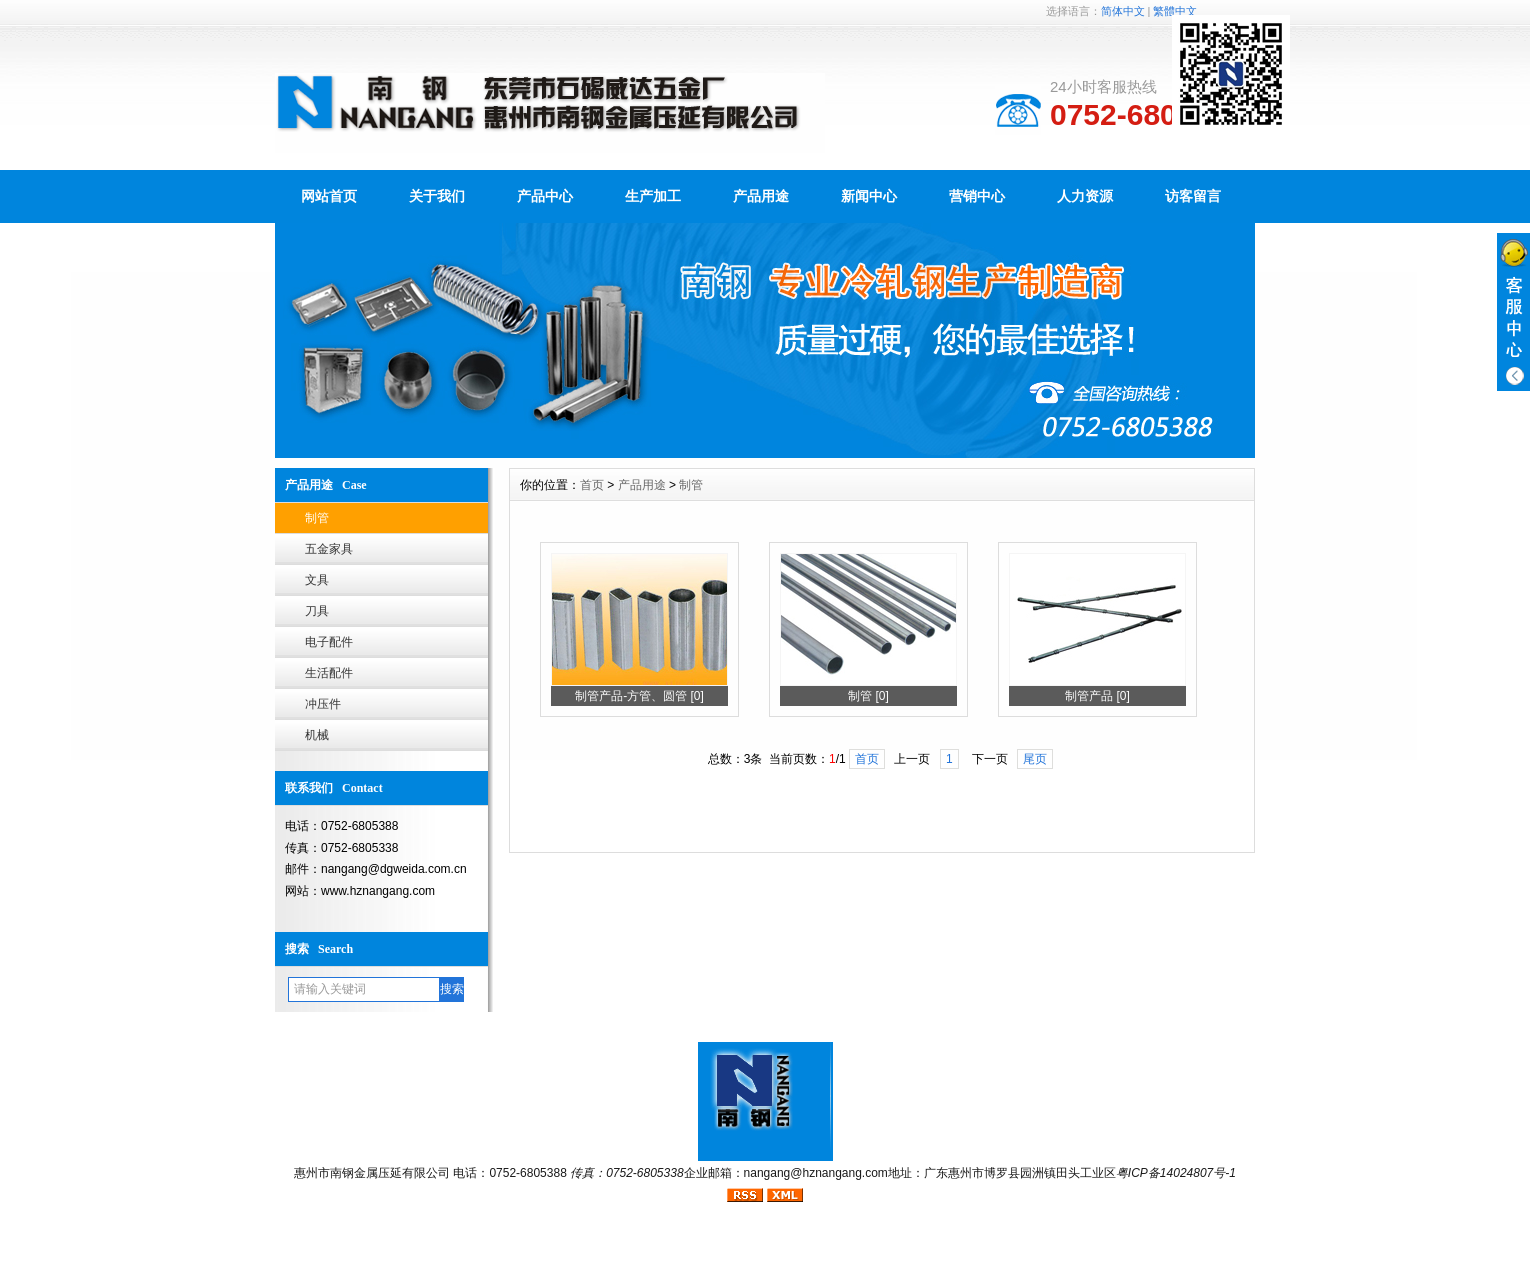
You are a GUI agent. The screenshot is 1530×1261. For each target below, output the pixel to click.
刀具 (317, 611)
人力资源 (1085, 196)
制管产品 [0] (1097, 696)
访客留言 (1193, 196)
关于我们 (437, 196)
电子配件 (329, 642)
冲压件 (323, 704)
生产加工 (653, 196)
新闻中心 (869, 196)
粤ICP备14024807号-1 (1176, 1173)
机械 (317, 735)
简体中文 (1123, 11)
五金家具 (329, 549)
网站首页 (329, 196)
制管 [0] (868, 696)
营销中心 (977, 196)
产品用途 (761, 196)
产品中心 (545, 196)
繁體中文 (1175, 11)
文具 (317, 580)
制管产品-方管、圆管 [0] (639, 696)
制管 (317, 518)
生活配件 (329, 673)
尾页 (1035, 759)
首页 (592, 485)
